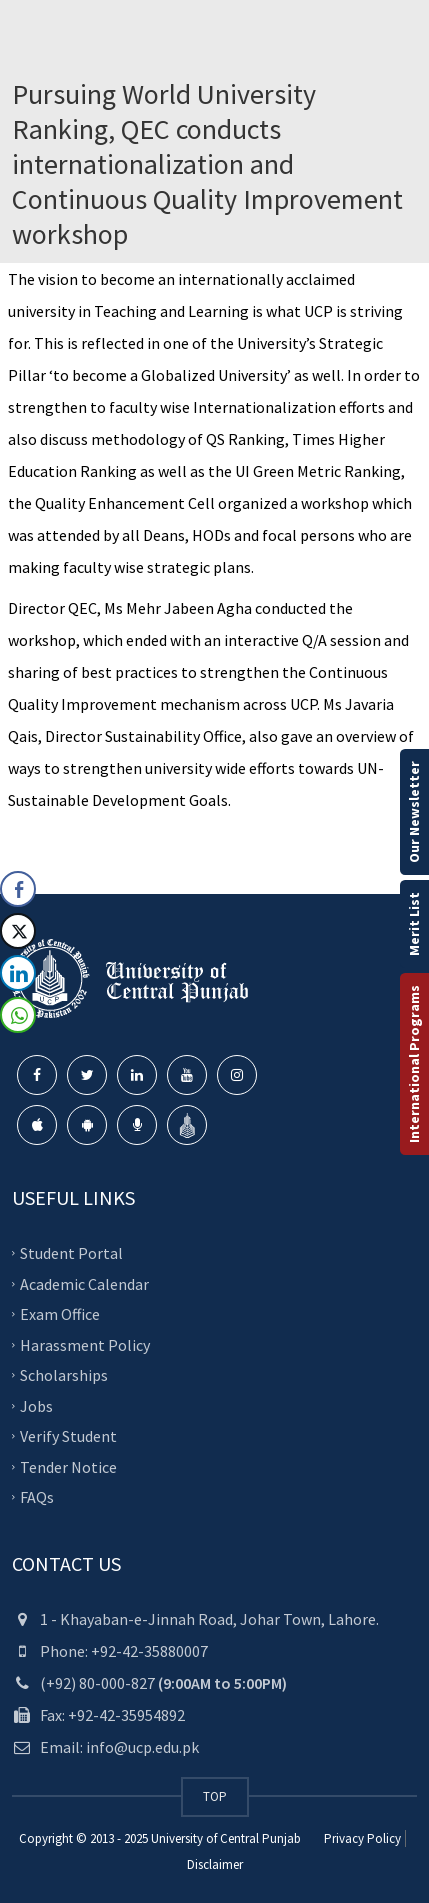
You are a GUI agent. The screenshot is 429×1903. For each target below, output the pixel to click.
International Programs (414, 1064)
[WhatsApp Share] (18, 1015)
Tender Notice (68, 1466)
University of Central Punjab (226, 1838)
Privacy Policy (362, 1838)
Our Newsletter (414, 812)
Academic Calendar (84, 1283)
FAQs (37, 1497)
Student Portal (71, 1253)
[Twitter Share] (18, 931)
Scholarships (64, 1375)
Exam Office (60, 1314)
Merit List (414, 924)
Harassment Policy (85, 1344)
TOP (215, 1796)
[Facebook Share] (18, 889)
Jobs (36, 1405)
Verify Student (68, 1436)
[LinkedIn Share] (18, 973)
